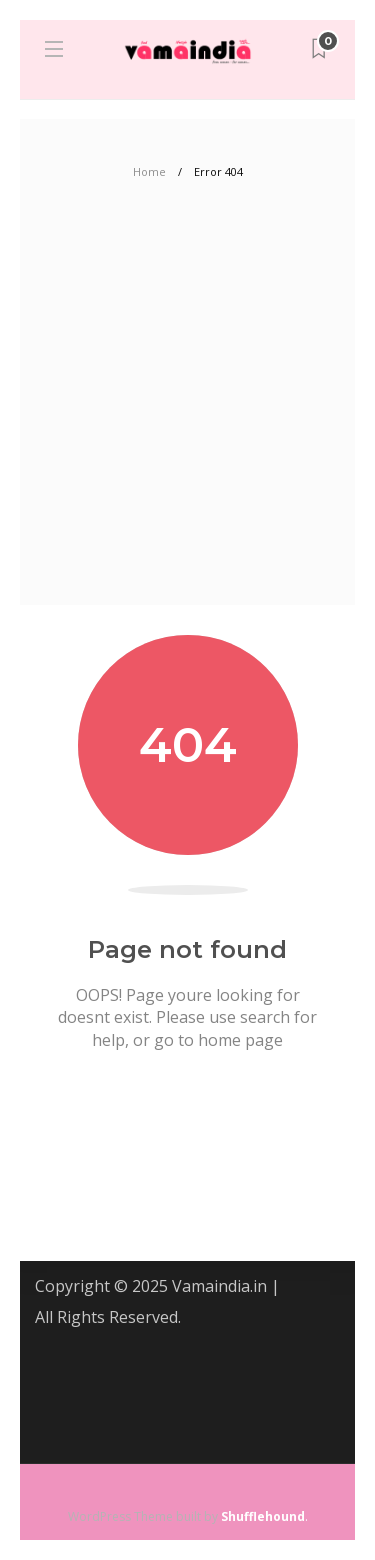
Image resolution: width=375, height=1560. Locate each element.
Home (149, 171)
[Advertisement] (187, 407)
